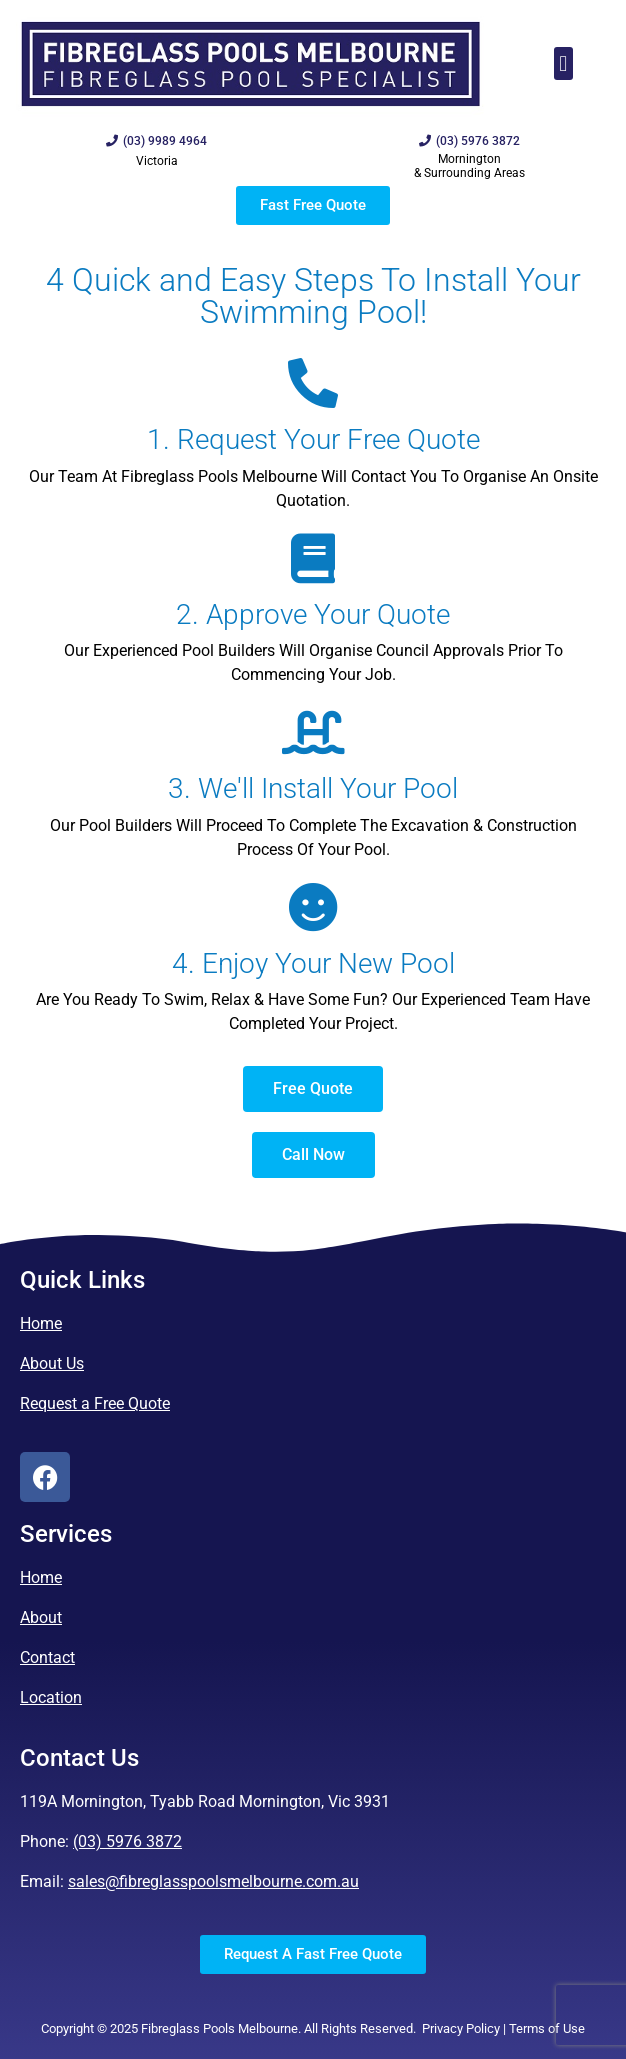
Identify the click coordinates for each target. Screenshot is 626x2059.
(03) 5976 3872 (127, 1841)
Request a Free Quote (95, 1403)
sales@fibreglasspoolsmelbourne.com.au (213, 1881)
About (41, 1617)
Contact (47, 1657)
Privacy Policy (461, 2028)
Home (41, 1323)
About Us (52, 1363)
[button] (563, 63)
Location (51, 1697)
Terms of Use (547, 2028)
